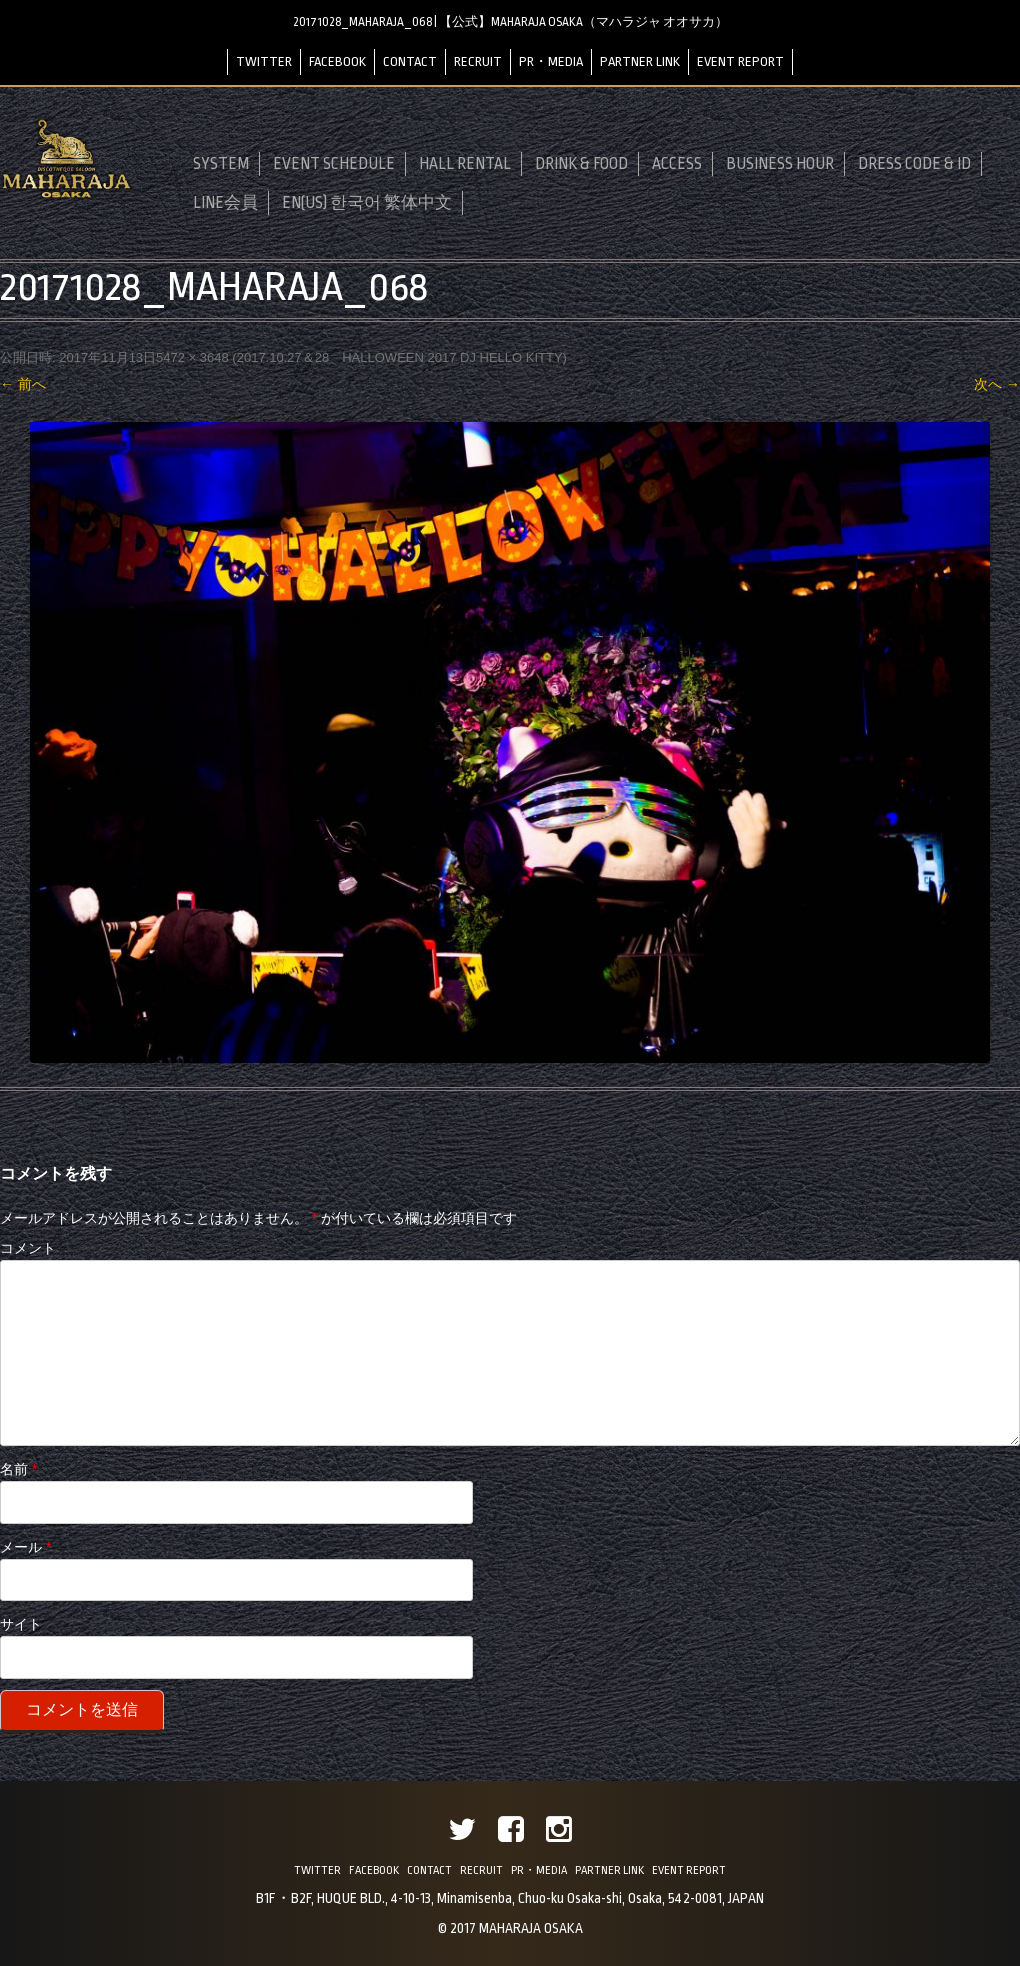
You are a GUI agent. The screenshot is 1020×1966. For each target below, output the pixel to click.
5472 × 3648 (192, 357)
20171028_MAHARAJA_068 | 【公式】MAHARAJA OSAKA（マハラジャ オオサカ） (510, 22)
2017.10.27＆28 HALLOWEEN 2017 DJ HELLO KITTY (400, 357)
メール (25, 1547)
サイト (21, 1624)
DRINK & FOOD (581, 164)
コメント (28, 1248)
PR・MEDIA (551, 61)
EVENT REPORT (740, 61)
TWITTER (264, 61)
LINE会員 (225, 203)
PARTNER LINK (640, 61)
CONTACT (410, 61)
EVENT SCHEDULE (334, 164)
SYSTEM (221, 164)
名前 (18, 1469)
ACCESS (677, 164)
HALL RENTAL (465, 164)
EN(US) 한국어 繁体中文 (367, 203)
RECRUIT (478, 61)
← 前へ (23, 384)
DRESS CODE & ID (914, 164)
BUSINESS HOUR (780, 164)
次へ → (997, 384)
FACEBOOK (337, 61)
